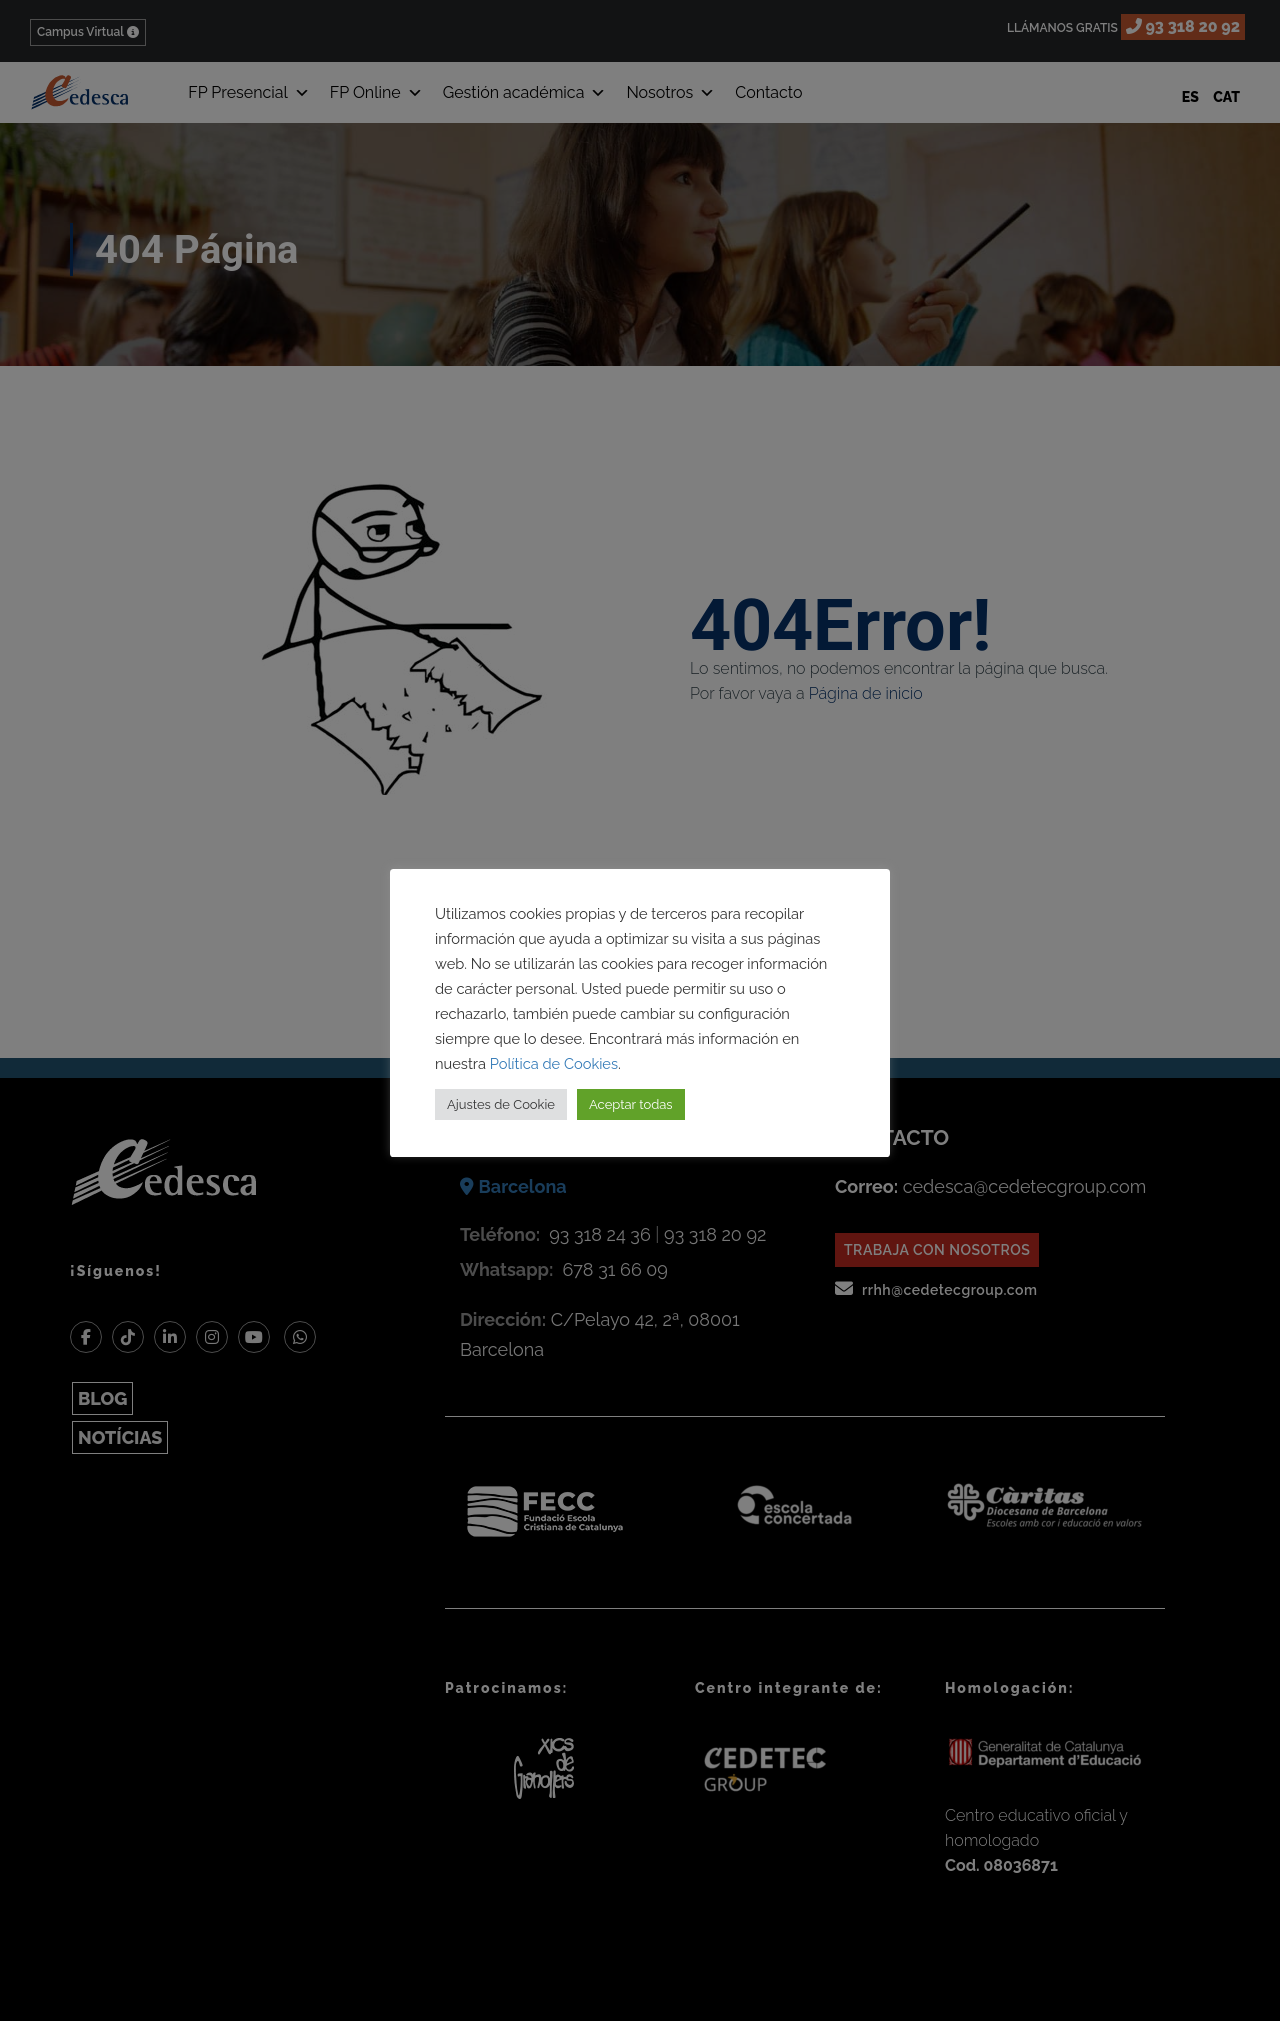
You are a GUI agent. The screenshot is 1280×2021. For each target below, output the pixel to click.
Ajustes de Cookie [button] (501, 1104)
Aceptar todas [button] (631, 1104)
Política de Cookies (554, 1063)
